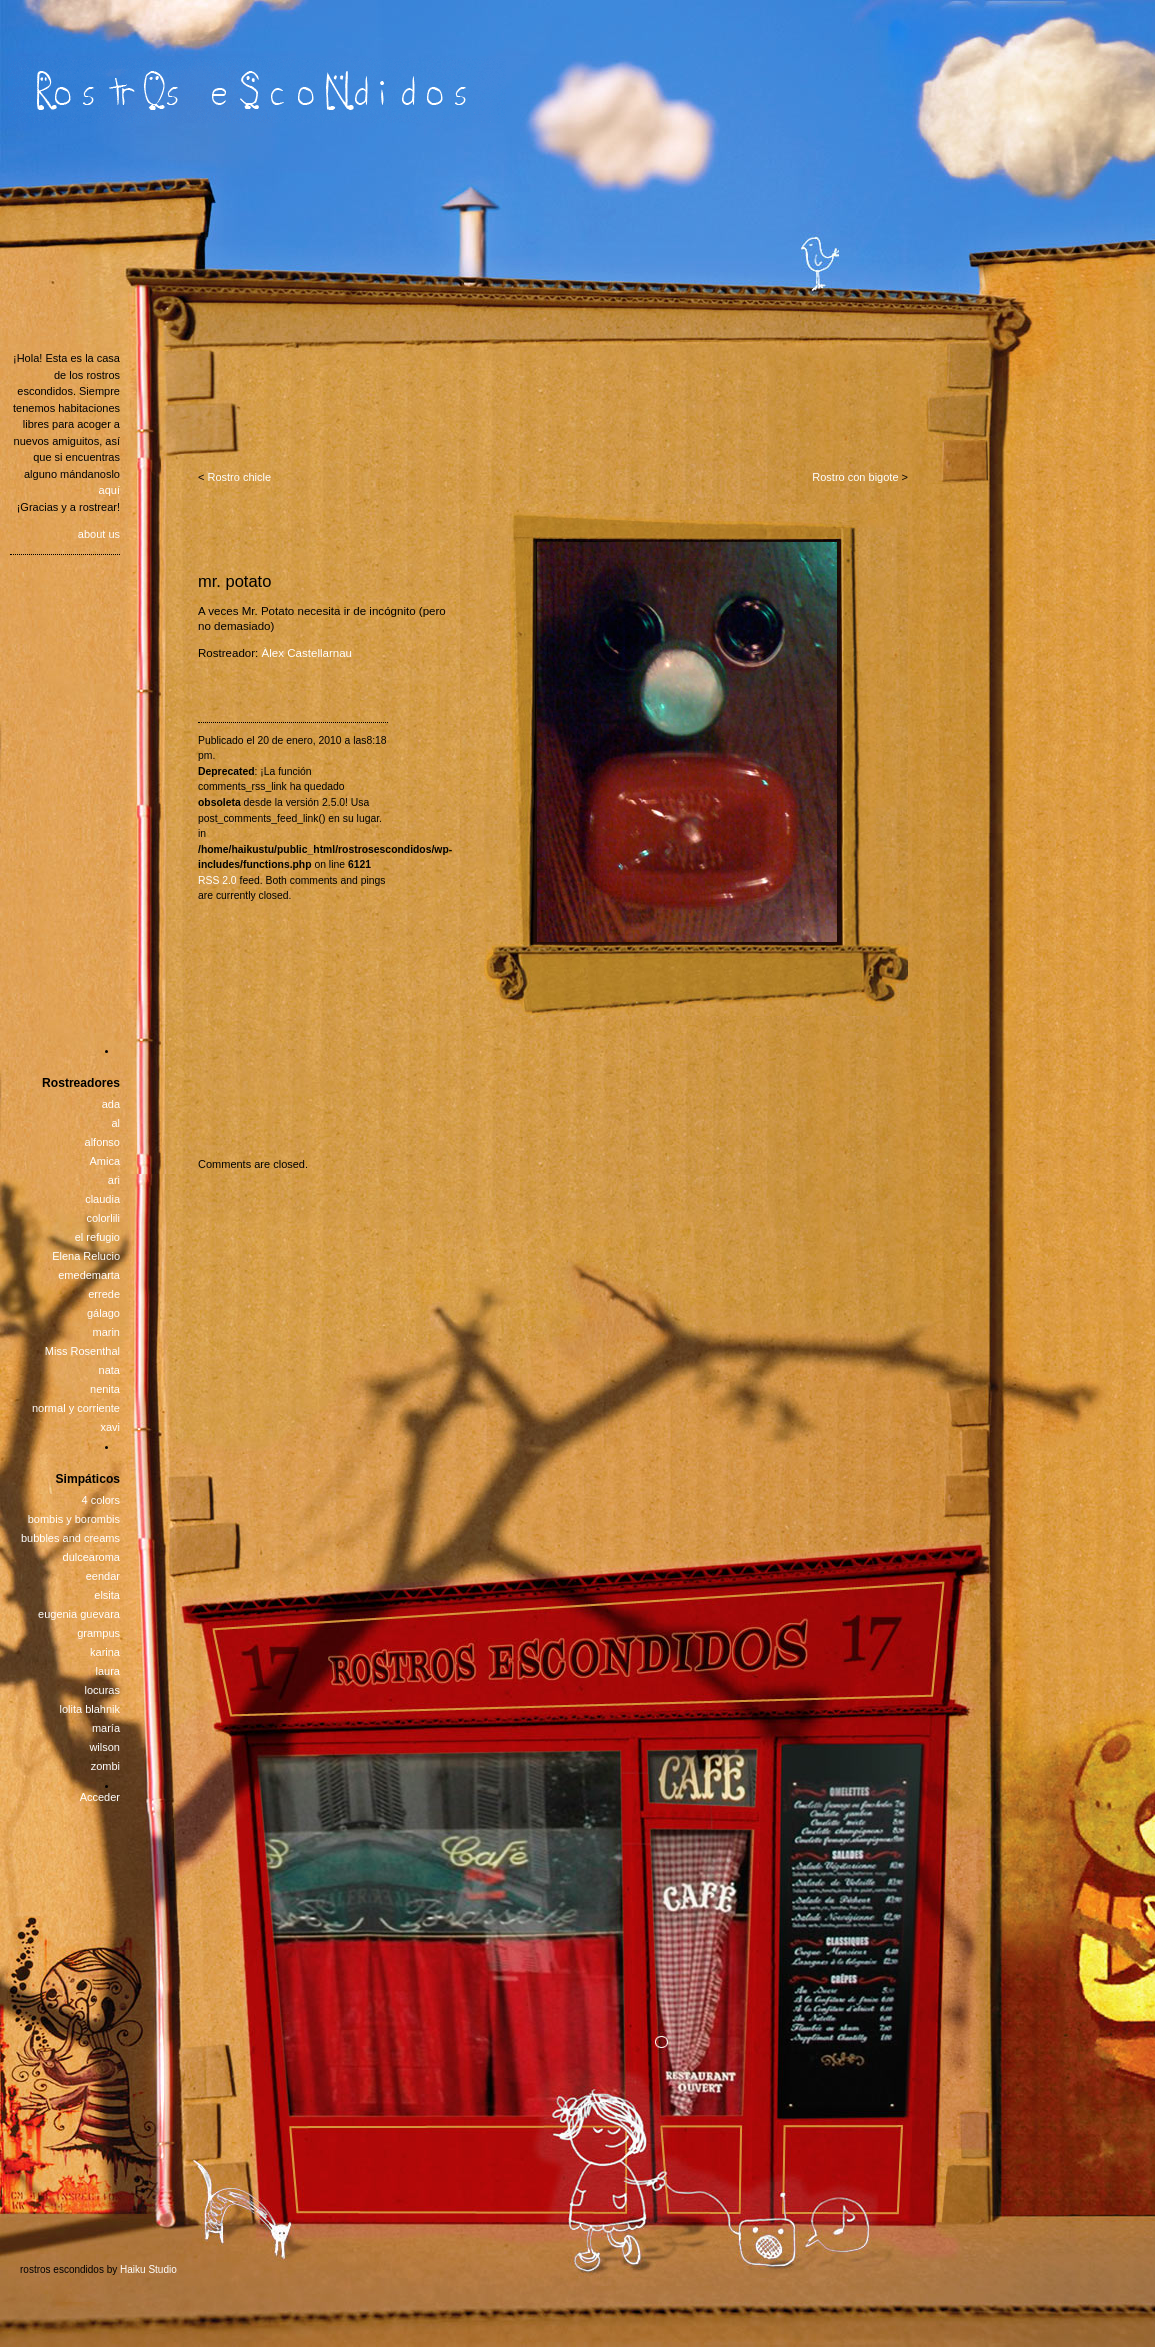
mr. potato (234, 581)
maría (106, 1728)
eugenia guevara (79, 1614)
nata (109, 1370)
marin (106, 1332)
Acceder (100, 1797)
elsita (107, 1595)
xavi (110, 1427)
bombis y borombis (74, 1519)
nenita (105, 1389)
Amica (104, 1161)
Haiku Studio (148, 2269)
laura (108, 1671)
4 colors (100, 1500)
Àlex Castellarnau (307, 653)
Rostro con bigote (855, 477)
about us (99, 534)
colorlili (103, 1218)
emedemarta (89, 1275)
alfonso (102, 1142)
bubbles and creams (70, 1538)
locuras (102, 1690)
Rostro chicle (239, 477)
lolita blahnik (89, 1709)
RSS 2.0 (217, 880)
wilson (104, 1747)
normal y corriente (76, 1408)
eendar (103, 1576)
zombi (105, 1766)
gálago (103, 1313)
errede (104, 1294)
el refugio (97, 1237)
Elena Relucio (86, 1256)
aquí (109, 490)
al (115, 1123)
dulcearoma (91, 1557)
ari (114, 1180)
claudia (102, 1199)
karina (105, 1652)
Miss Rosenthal (82, 1351)
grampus (98, 1633)
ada (111, 1104)
